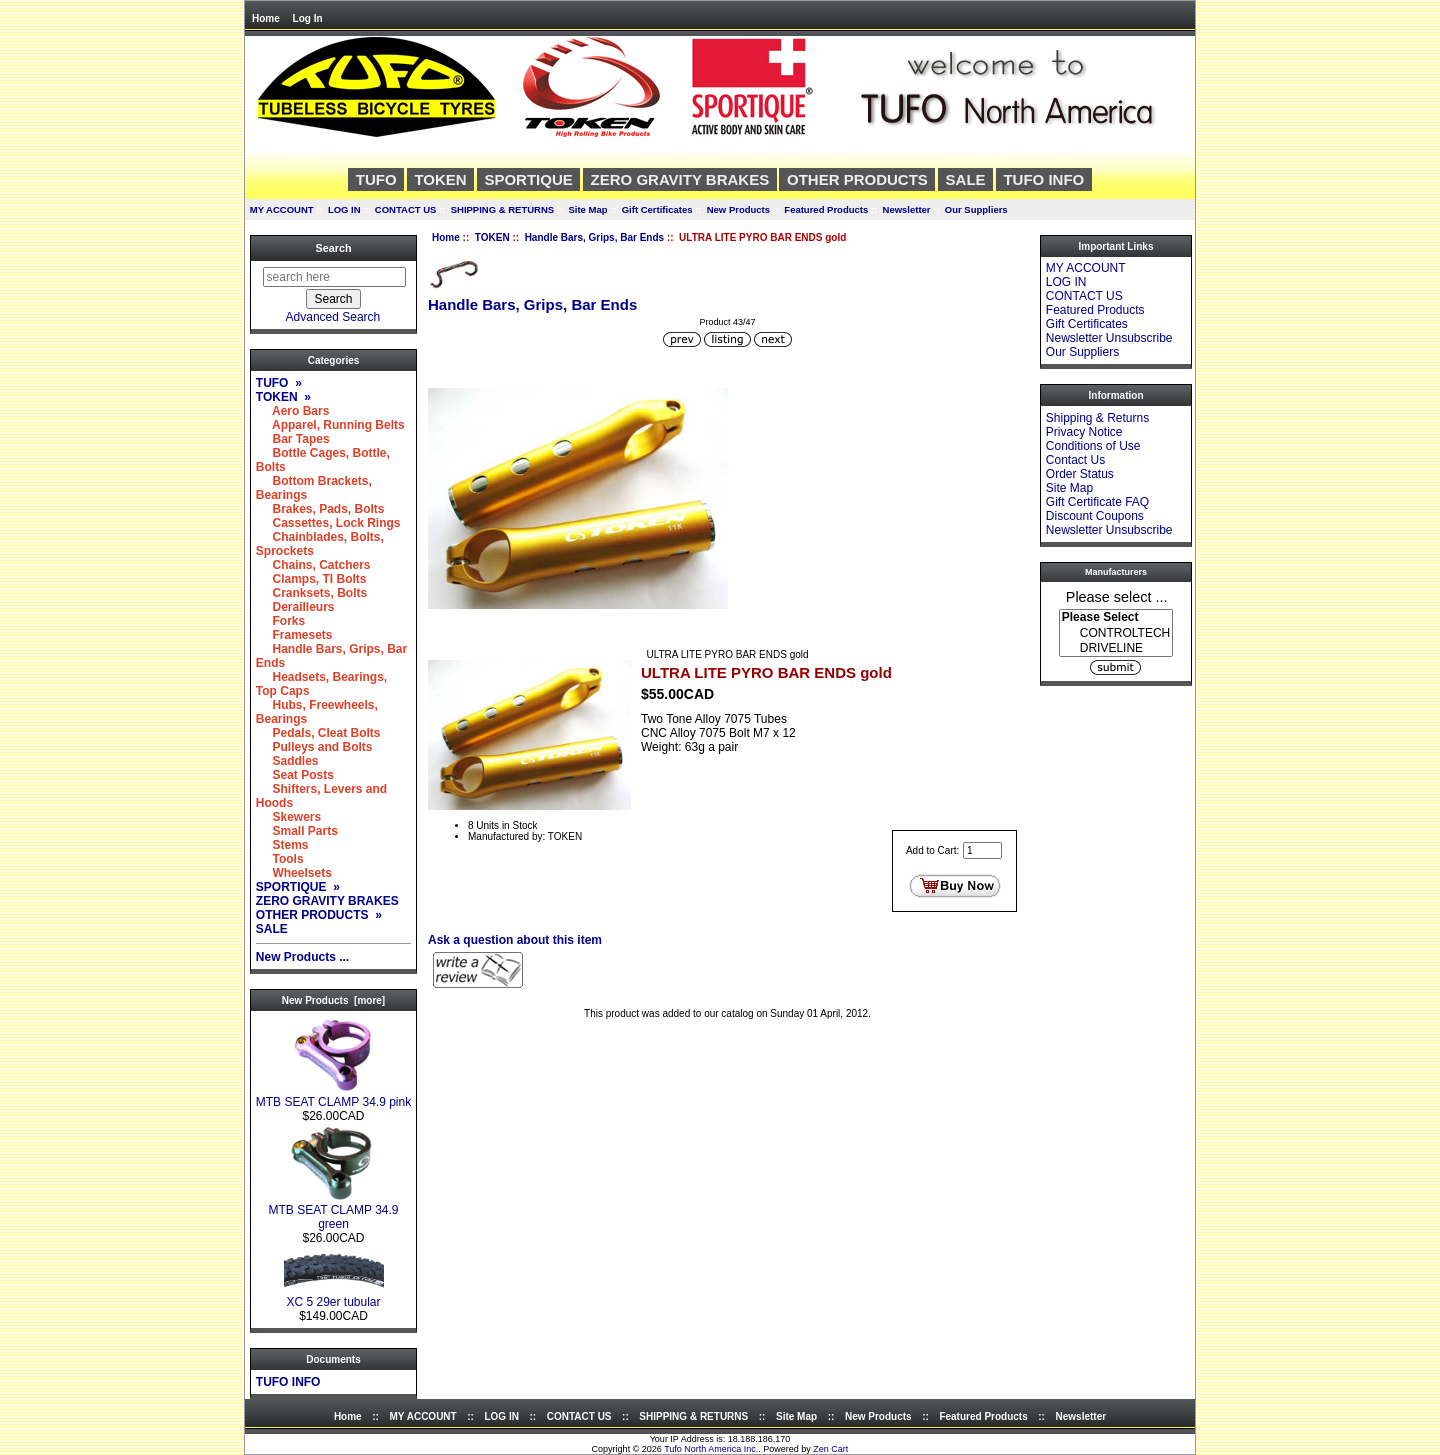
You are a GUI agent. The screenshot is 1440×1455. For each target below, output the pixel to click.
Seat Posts (295, 775)
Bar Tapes (293, 439)
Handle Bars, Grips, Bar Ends (595, 237)
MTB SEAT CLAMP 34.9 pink (333, 1096)
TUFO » (279, 383)
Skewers (288, 817)
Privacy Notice (1084, 432)
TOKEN (492, 237)
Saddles (287, 761)
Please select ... (1117, 596)
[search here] (334, 277)
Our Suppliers (976, 209)
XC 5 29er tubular (334, 1296)
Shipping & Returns (1097, 418)
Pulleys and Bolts (314, 747)
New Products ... (302, 957)
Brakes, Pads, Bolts (320, 509)
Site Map (587, 209)
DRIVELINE (1116, 648)
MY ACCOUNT (282, 209)
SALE (966, 179)
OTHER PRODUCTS (857, 179)
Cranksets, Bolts (311, 593)
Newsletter (907, 209)
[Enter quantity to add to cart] (982, 850)
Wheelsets (294, 873)
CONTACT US (406, 209)
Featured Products (826, 209)
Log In (308, 18)
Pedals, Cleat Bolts (318, 733)
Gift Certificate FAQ (1097, 502)
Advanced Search (333, 317)
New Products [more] (333, 1000)
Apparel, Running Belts (330, 425)
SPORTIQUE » (298, 887)
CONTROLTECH (1116, 633)
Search (333, 248)
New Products (738, 209)
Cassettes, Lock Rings (328, 523)
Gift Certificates (657, 209)
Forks (280, 621)
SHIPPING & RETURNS (502, 209)
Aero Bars (293, 411)
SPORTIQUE (528, 179)
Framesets (294, 635)
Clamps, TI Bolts (311, 579)
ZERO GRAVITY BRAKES (680, 179)
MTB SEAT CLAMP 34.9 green (333, 1211)
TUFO (376, 179)
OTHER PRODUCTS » (319, 915)
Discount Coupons (1095, 516)
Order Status (1080, 474)
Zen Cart (830, 1449)
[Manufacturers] (1116, 633)
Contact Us (1075, 460)
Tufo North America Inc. (711, 1449)
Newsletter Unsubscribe (1109, 338)
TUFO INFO (1043, 179)
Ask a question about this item (515, 940)
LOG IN (344, 209)
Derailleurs (295, 607)
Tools (280, 859)
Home (266, 18)
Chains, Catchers (313, 565)
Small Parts (297, 831)
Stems (282, 845)
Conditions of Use (1093, 446)
